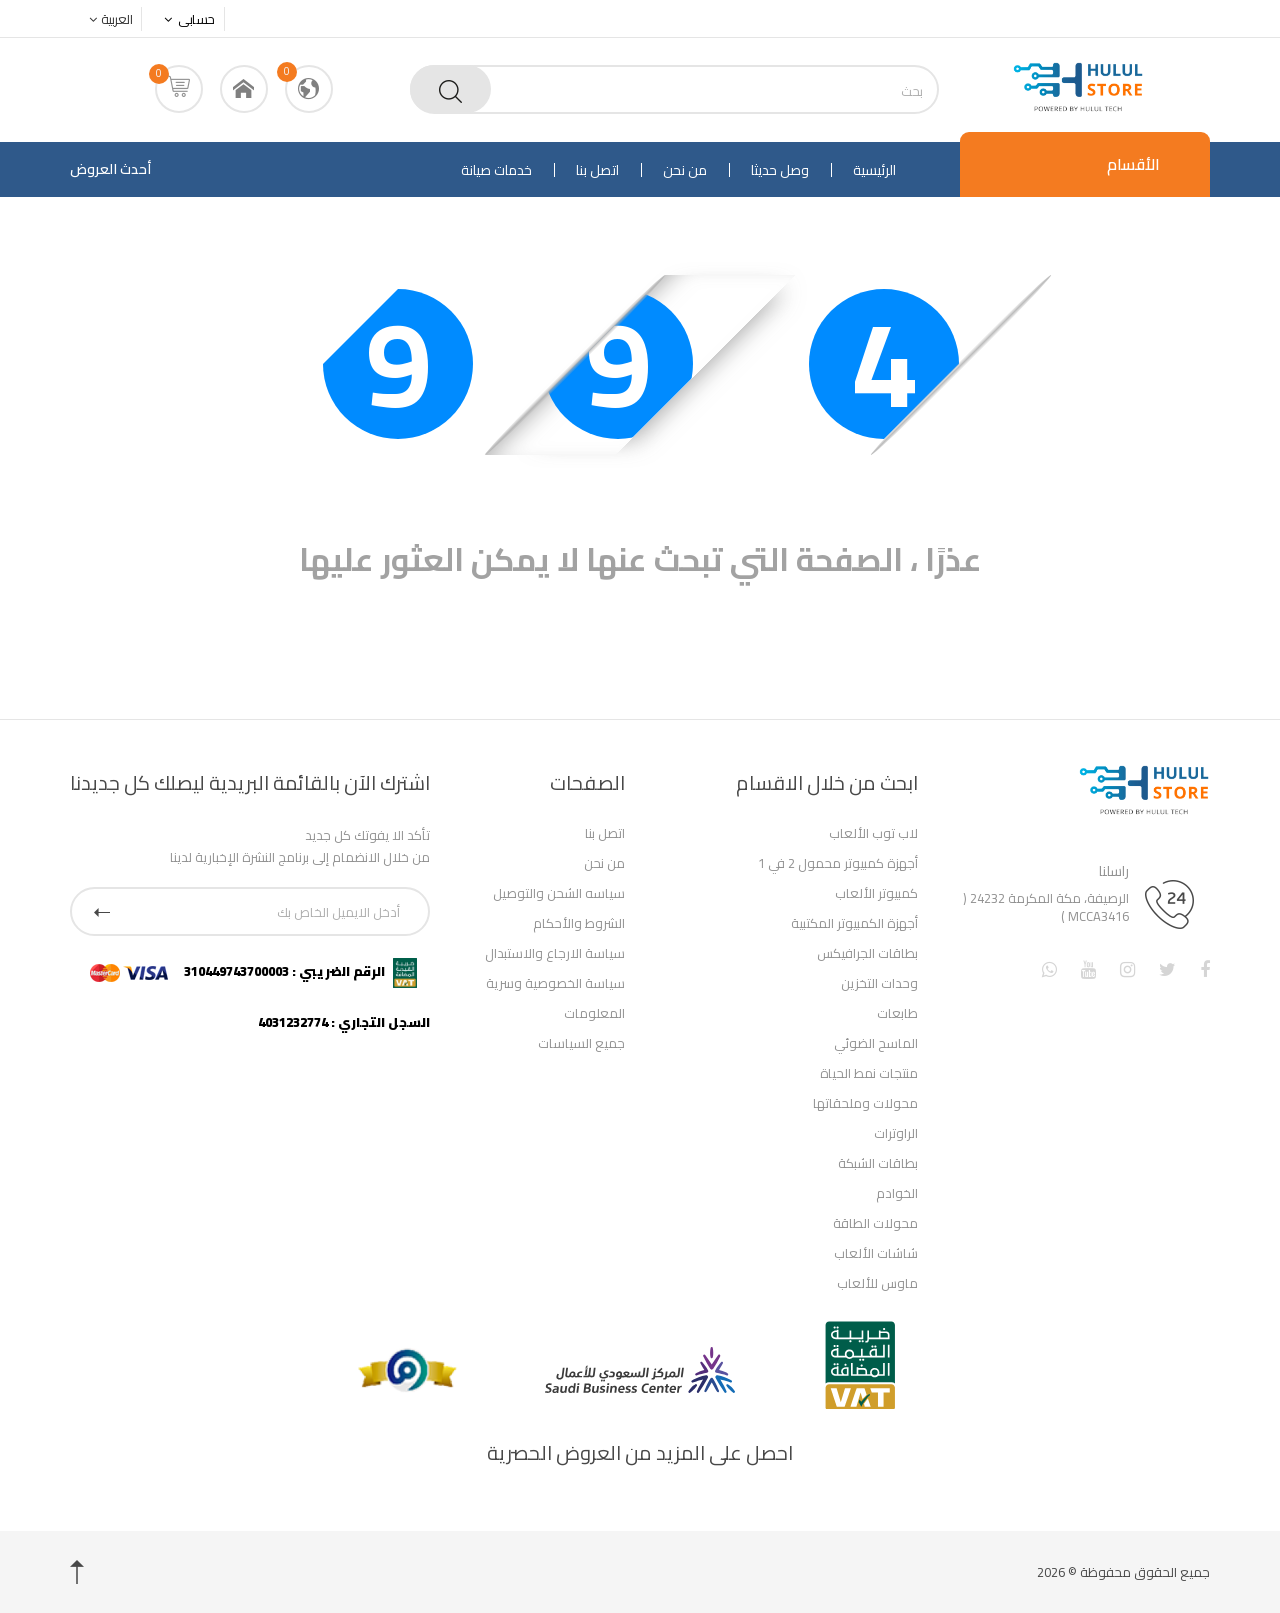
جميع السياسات (581, 1043)
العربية (105, 19)
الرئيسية (874, 170)
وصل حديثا (780, 170)
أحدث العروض (110, 169)
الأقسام (1133, 164)
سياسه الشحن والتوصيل (559, 893)
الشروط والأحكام (579, 923)
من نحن (685, 170)
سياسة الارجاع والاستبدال (555, 953)
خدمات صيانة (496, 170)
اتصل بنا (597, 170)
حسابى (184, 19)
